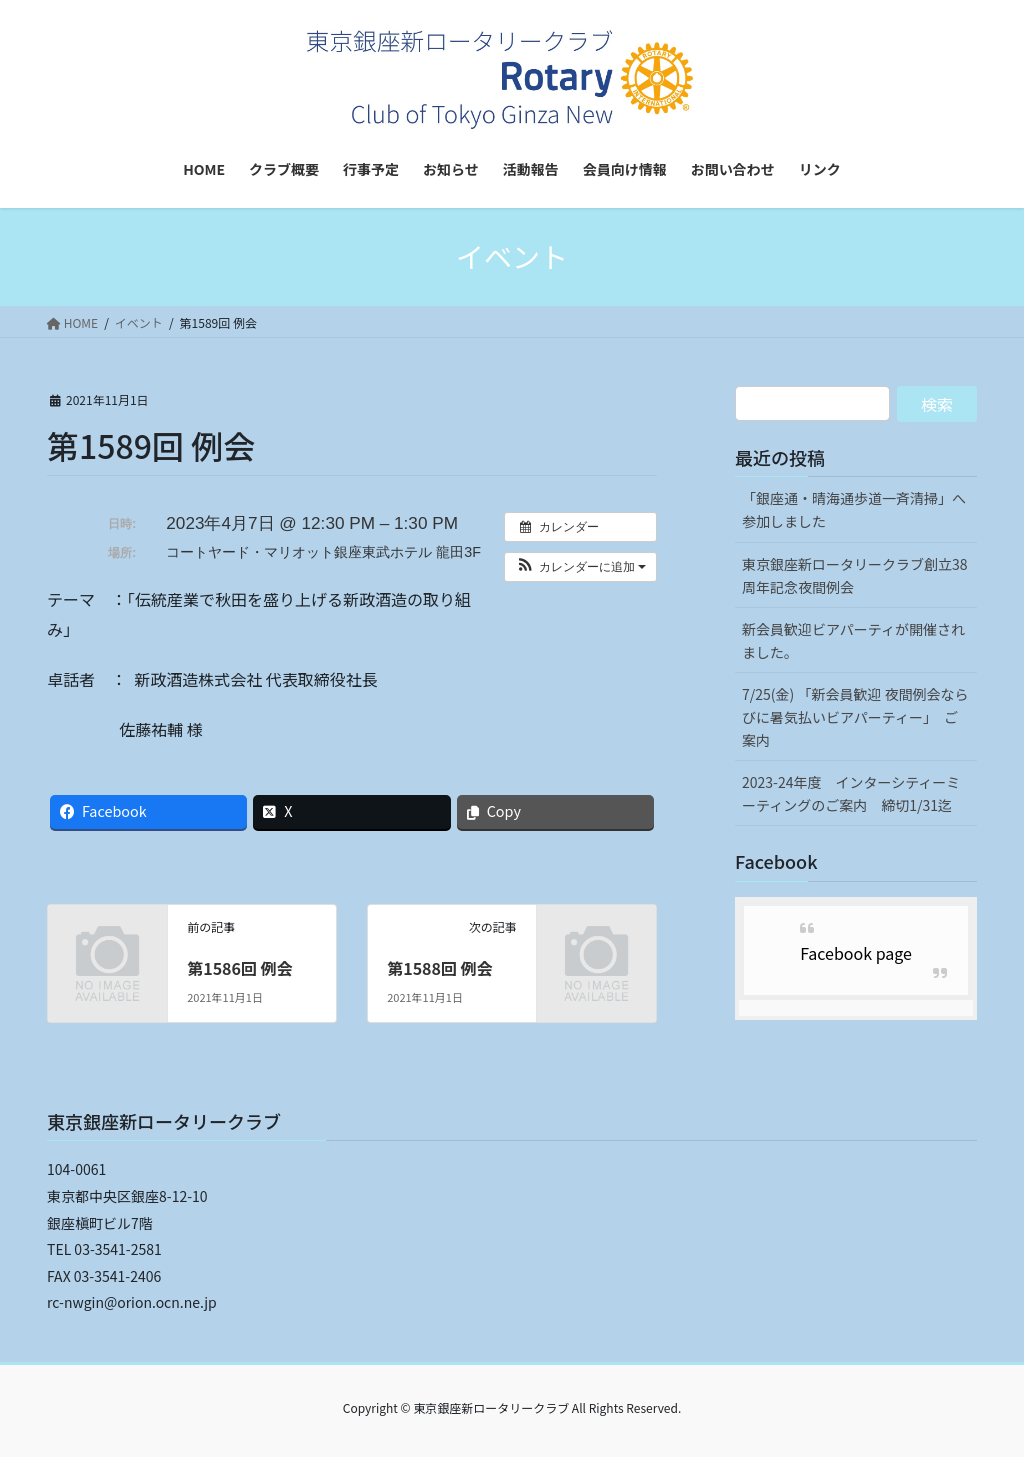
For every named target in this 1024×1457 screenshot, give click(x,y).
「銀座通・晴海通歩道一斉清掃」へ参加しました (854, 509)
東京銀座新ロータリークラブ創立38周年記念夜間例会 (855, 575)
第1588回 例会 (439, 968)
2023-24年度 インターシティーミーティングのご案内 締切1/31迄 (851, 793)
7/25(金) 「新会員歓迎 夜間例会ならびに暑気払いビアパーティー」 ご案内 (855, 717)
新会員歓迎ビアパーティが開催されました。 (853, 640)
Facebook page (856, 953)
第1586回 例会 (239, 968)
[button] (580, 567)
